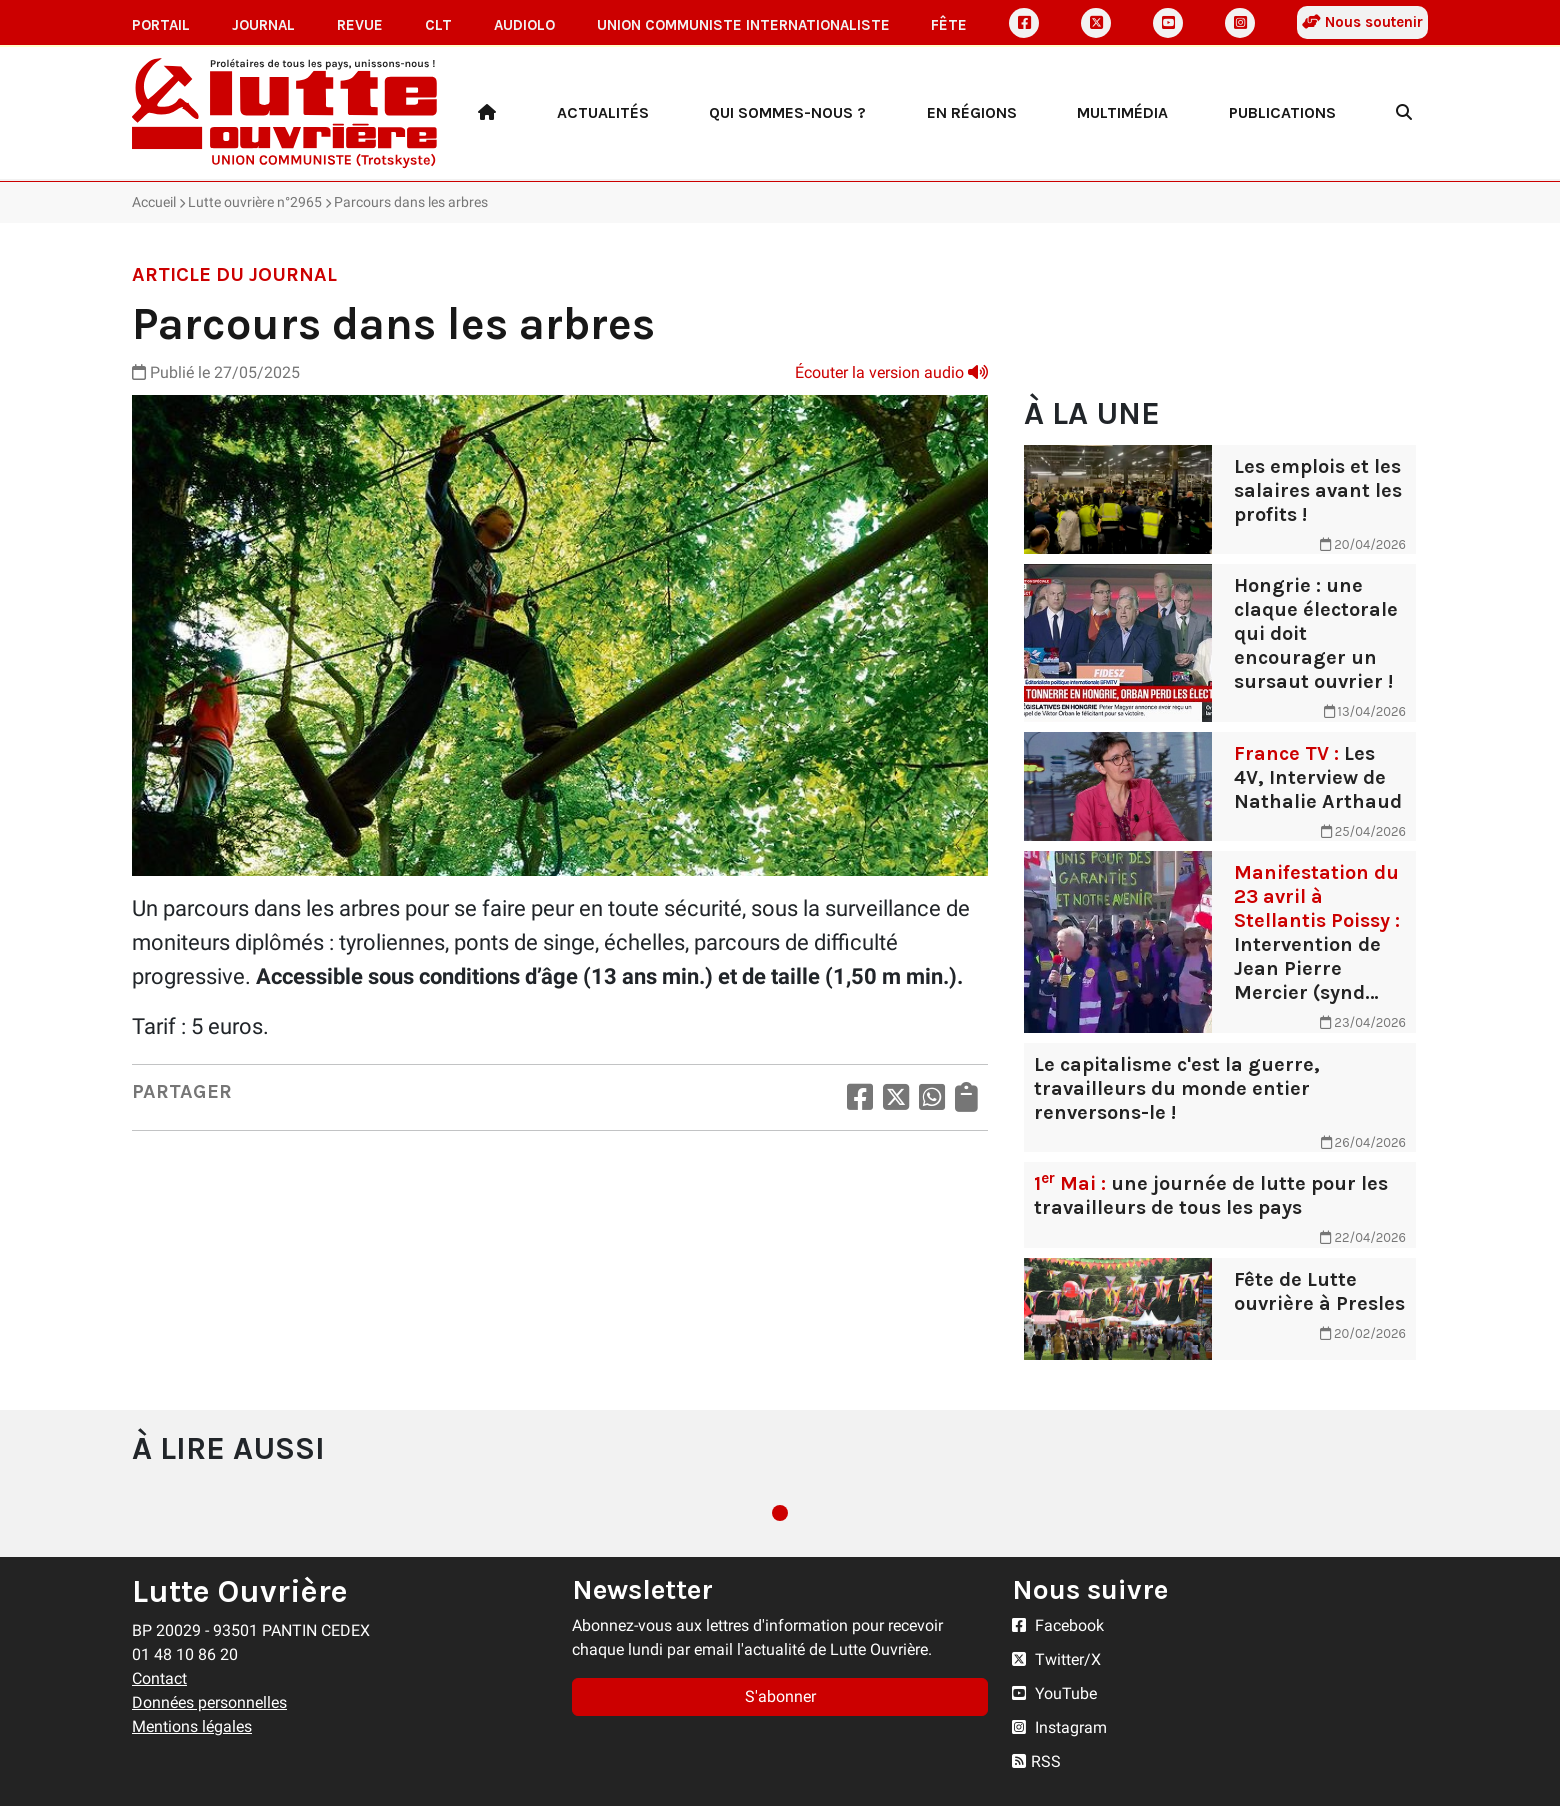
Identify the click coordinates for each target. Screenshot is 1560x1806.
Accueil (154, 202)
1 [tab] (780, 1513)
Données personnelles (209, 1702)
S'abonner (780, 1696)
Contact (159, 1678)
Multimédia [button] (1122, 112)
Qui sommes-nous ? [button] (787, 112)
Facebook (1058, 1625)
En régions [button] (972, 112)
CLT (438, 25)
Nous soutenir (1362, 22)
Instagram (1059, 1727)
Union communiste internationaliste (743, 25)
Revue (360, 25)
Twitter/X (1056, 1659)
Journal (263, 25)
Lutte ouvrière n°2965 (255, 202)
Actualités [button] (603, 112)
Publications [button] (1282, 112)
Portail (161, 25)
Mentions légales (192, 1726)
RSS (1036, 1761)
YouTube (1054, 1693)
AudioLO (524, 25)
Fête (949, 25)
